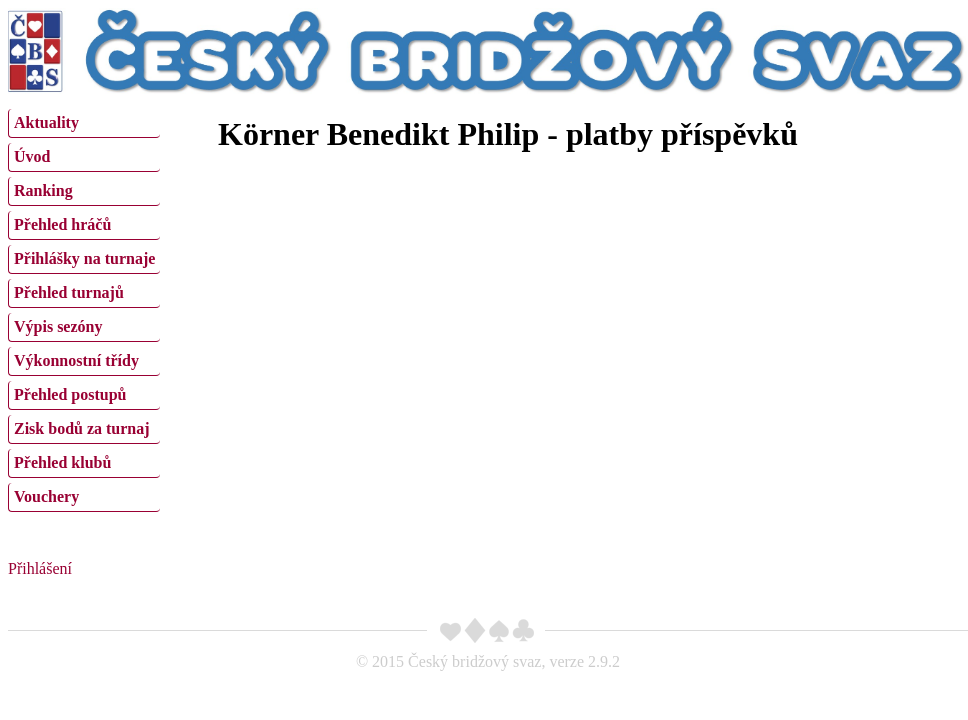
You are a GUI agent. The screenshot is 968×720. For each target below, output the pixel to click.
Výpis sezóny (58, 326)
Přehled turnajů (69, 292)
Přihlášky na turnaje (84, 258)
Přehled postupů (70, 394)
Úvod (32, 156)
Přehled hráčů (62, 224)
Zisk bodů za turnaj (82, 428)
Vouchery (46, 496)
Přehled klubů (62, 462)
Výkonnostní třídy (76, 360)
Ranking (43, 190)
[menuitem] (84, 123)
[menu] (84, 308)
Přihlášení (40, 568)
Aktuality (46, 122)
